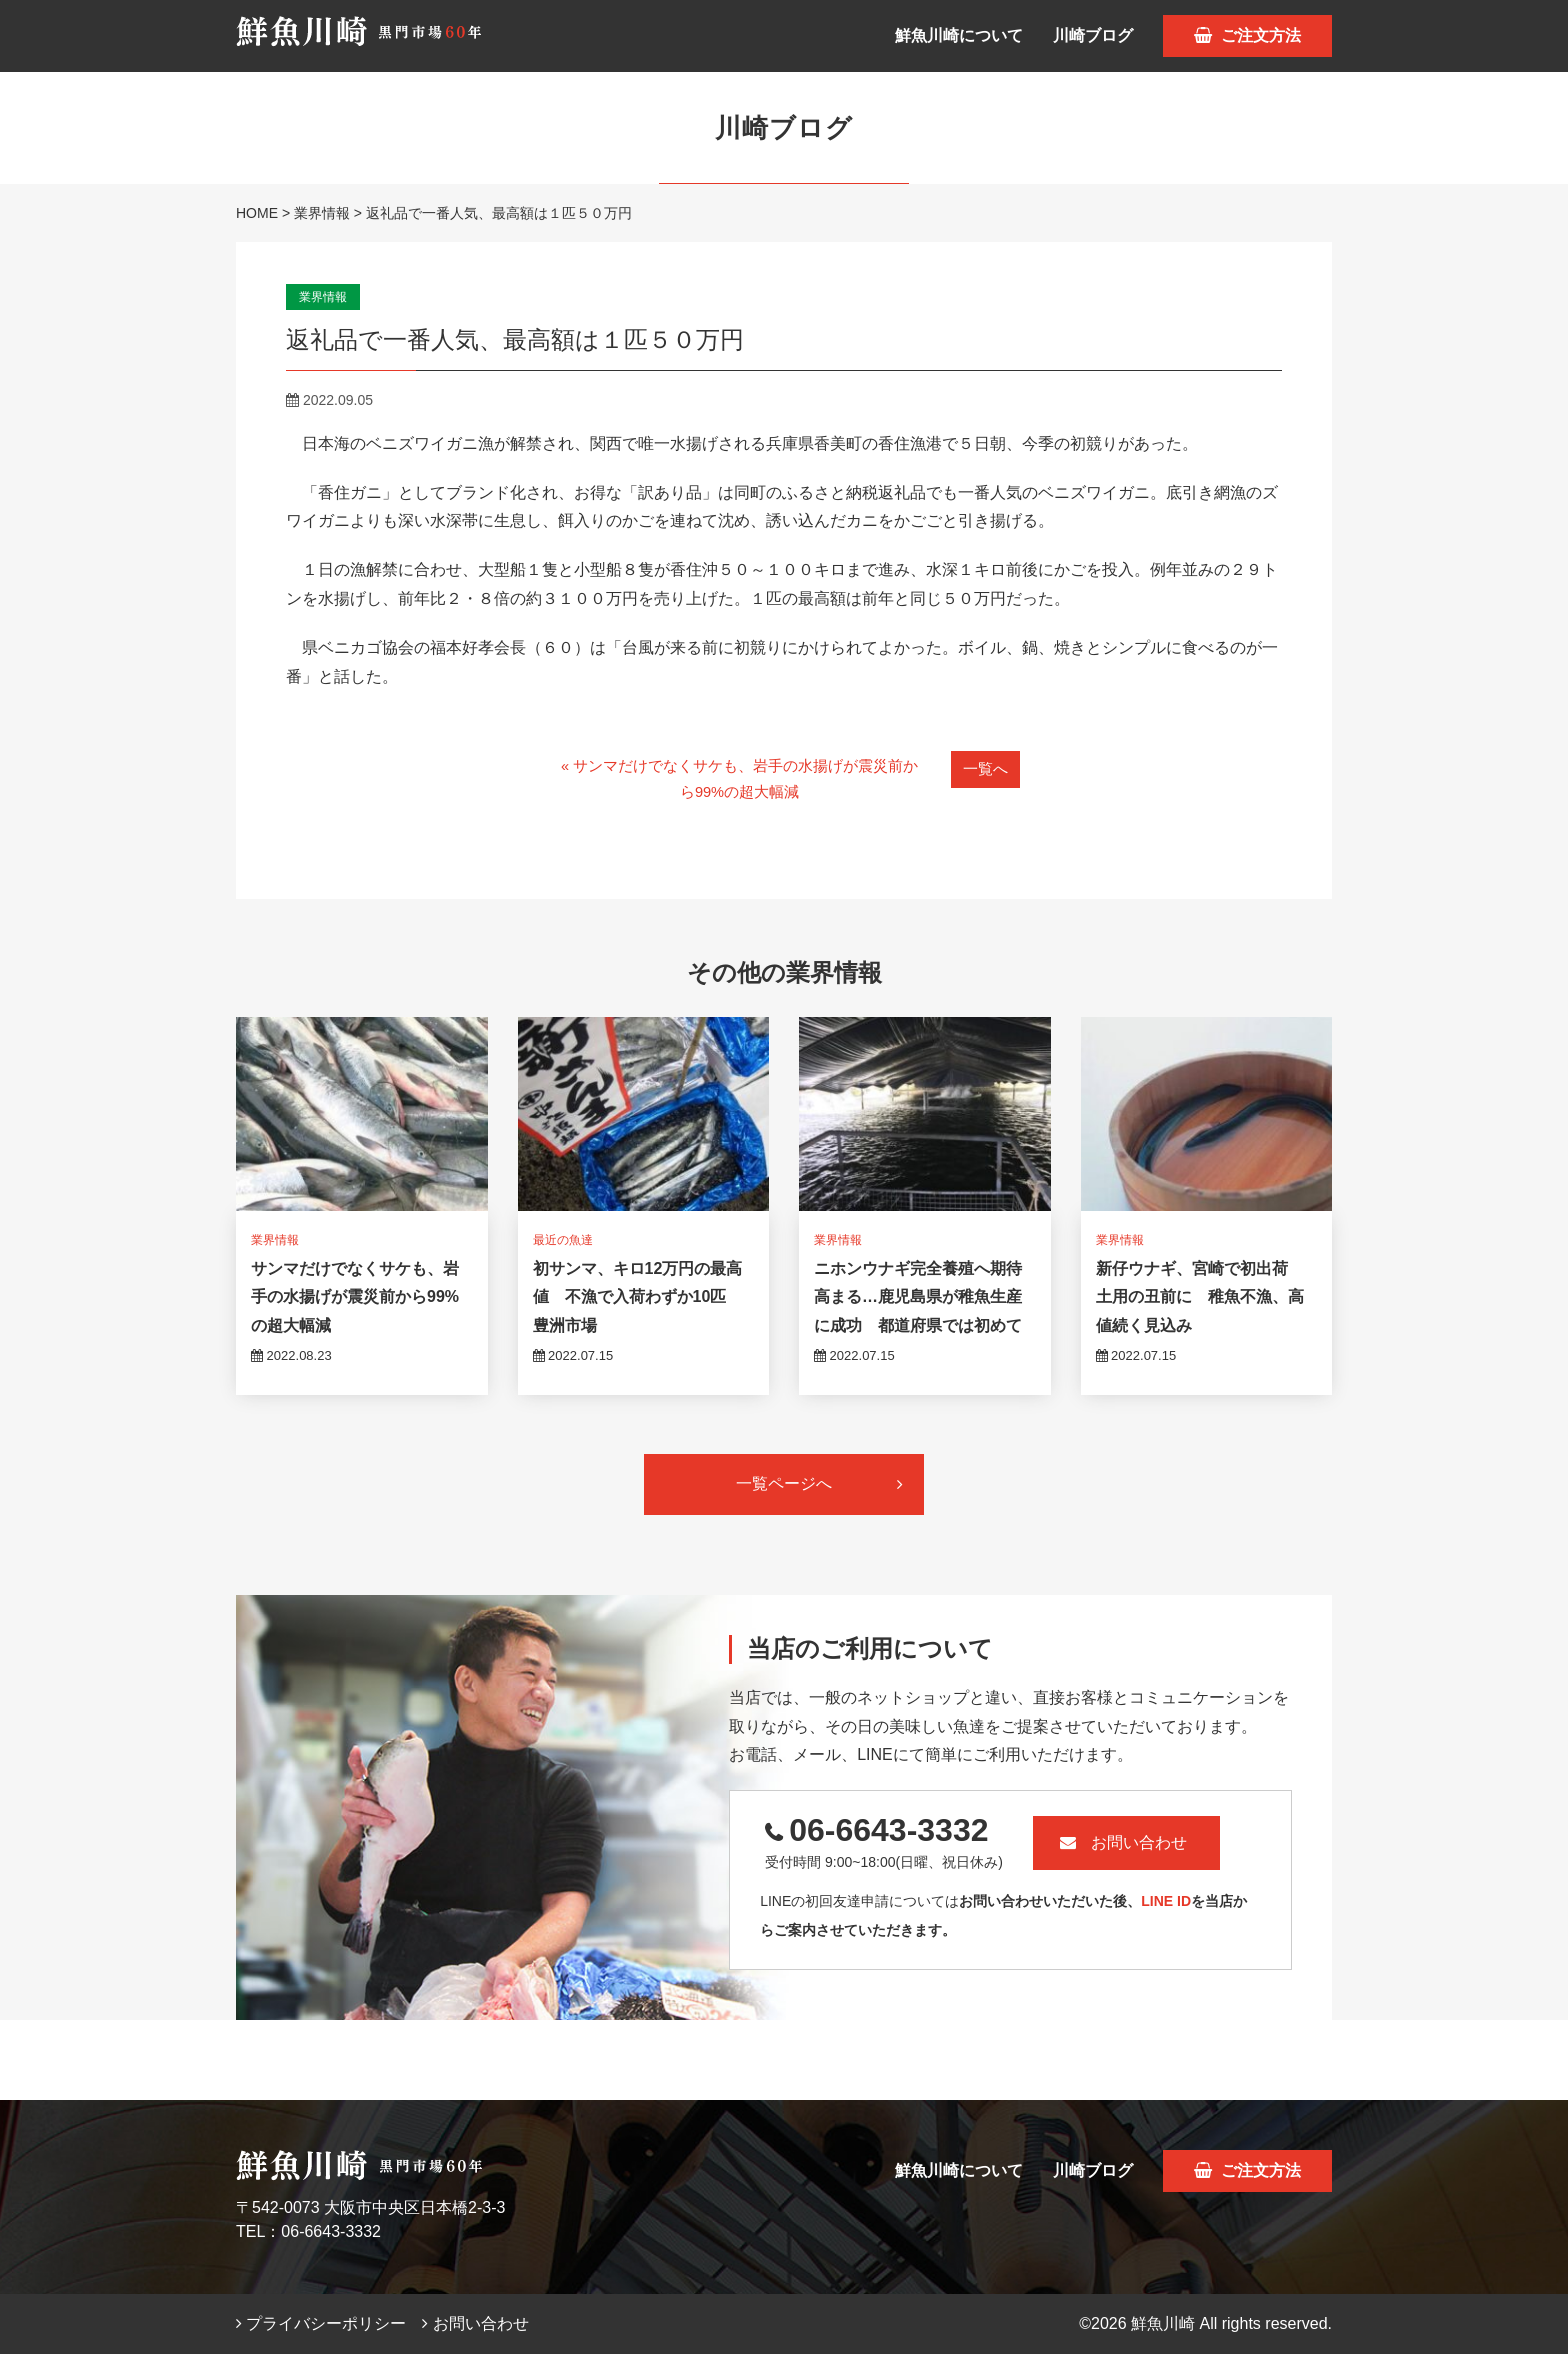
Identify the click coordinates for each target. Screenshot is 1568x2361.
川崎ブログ (1093, 35)
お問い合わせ (1163, 1849)
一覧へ (986, 768)
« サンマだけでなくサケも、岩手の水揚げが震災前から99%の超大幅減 (737, 782)
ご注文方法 (1247, 35)
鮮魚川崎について (959, 35)
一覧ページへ (819, 1490)
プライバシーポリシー (321, 2330)
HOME (257, 213)
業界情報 (322, 213)
